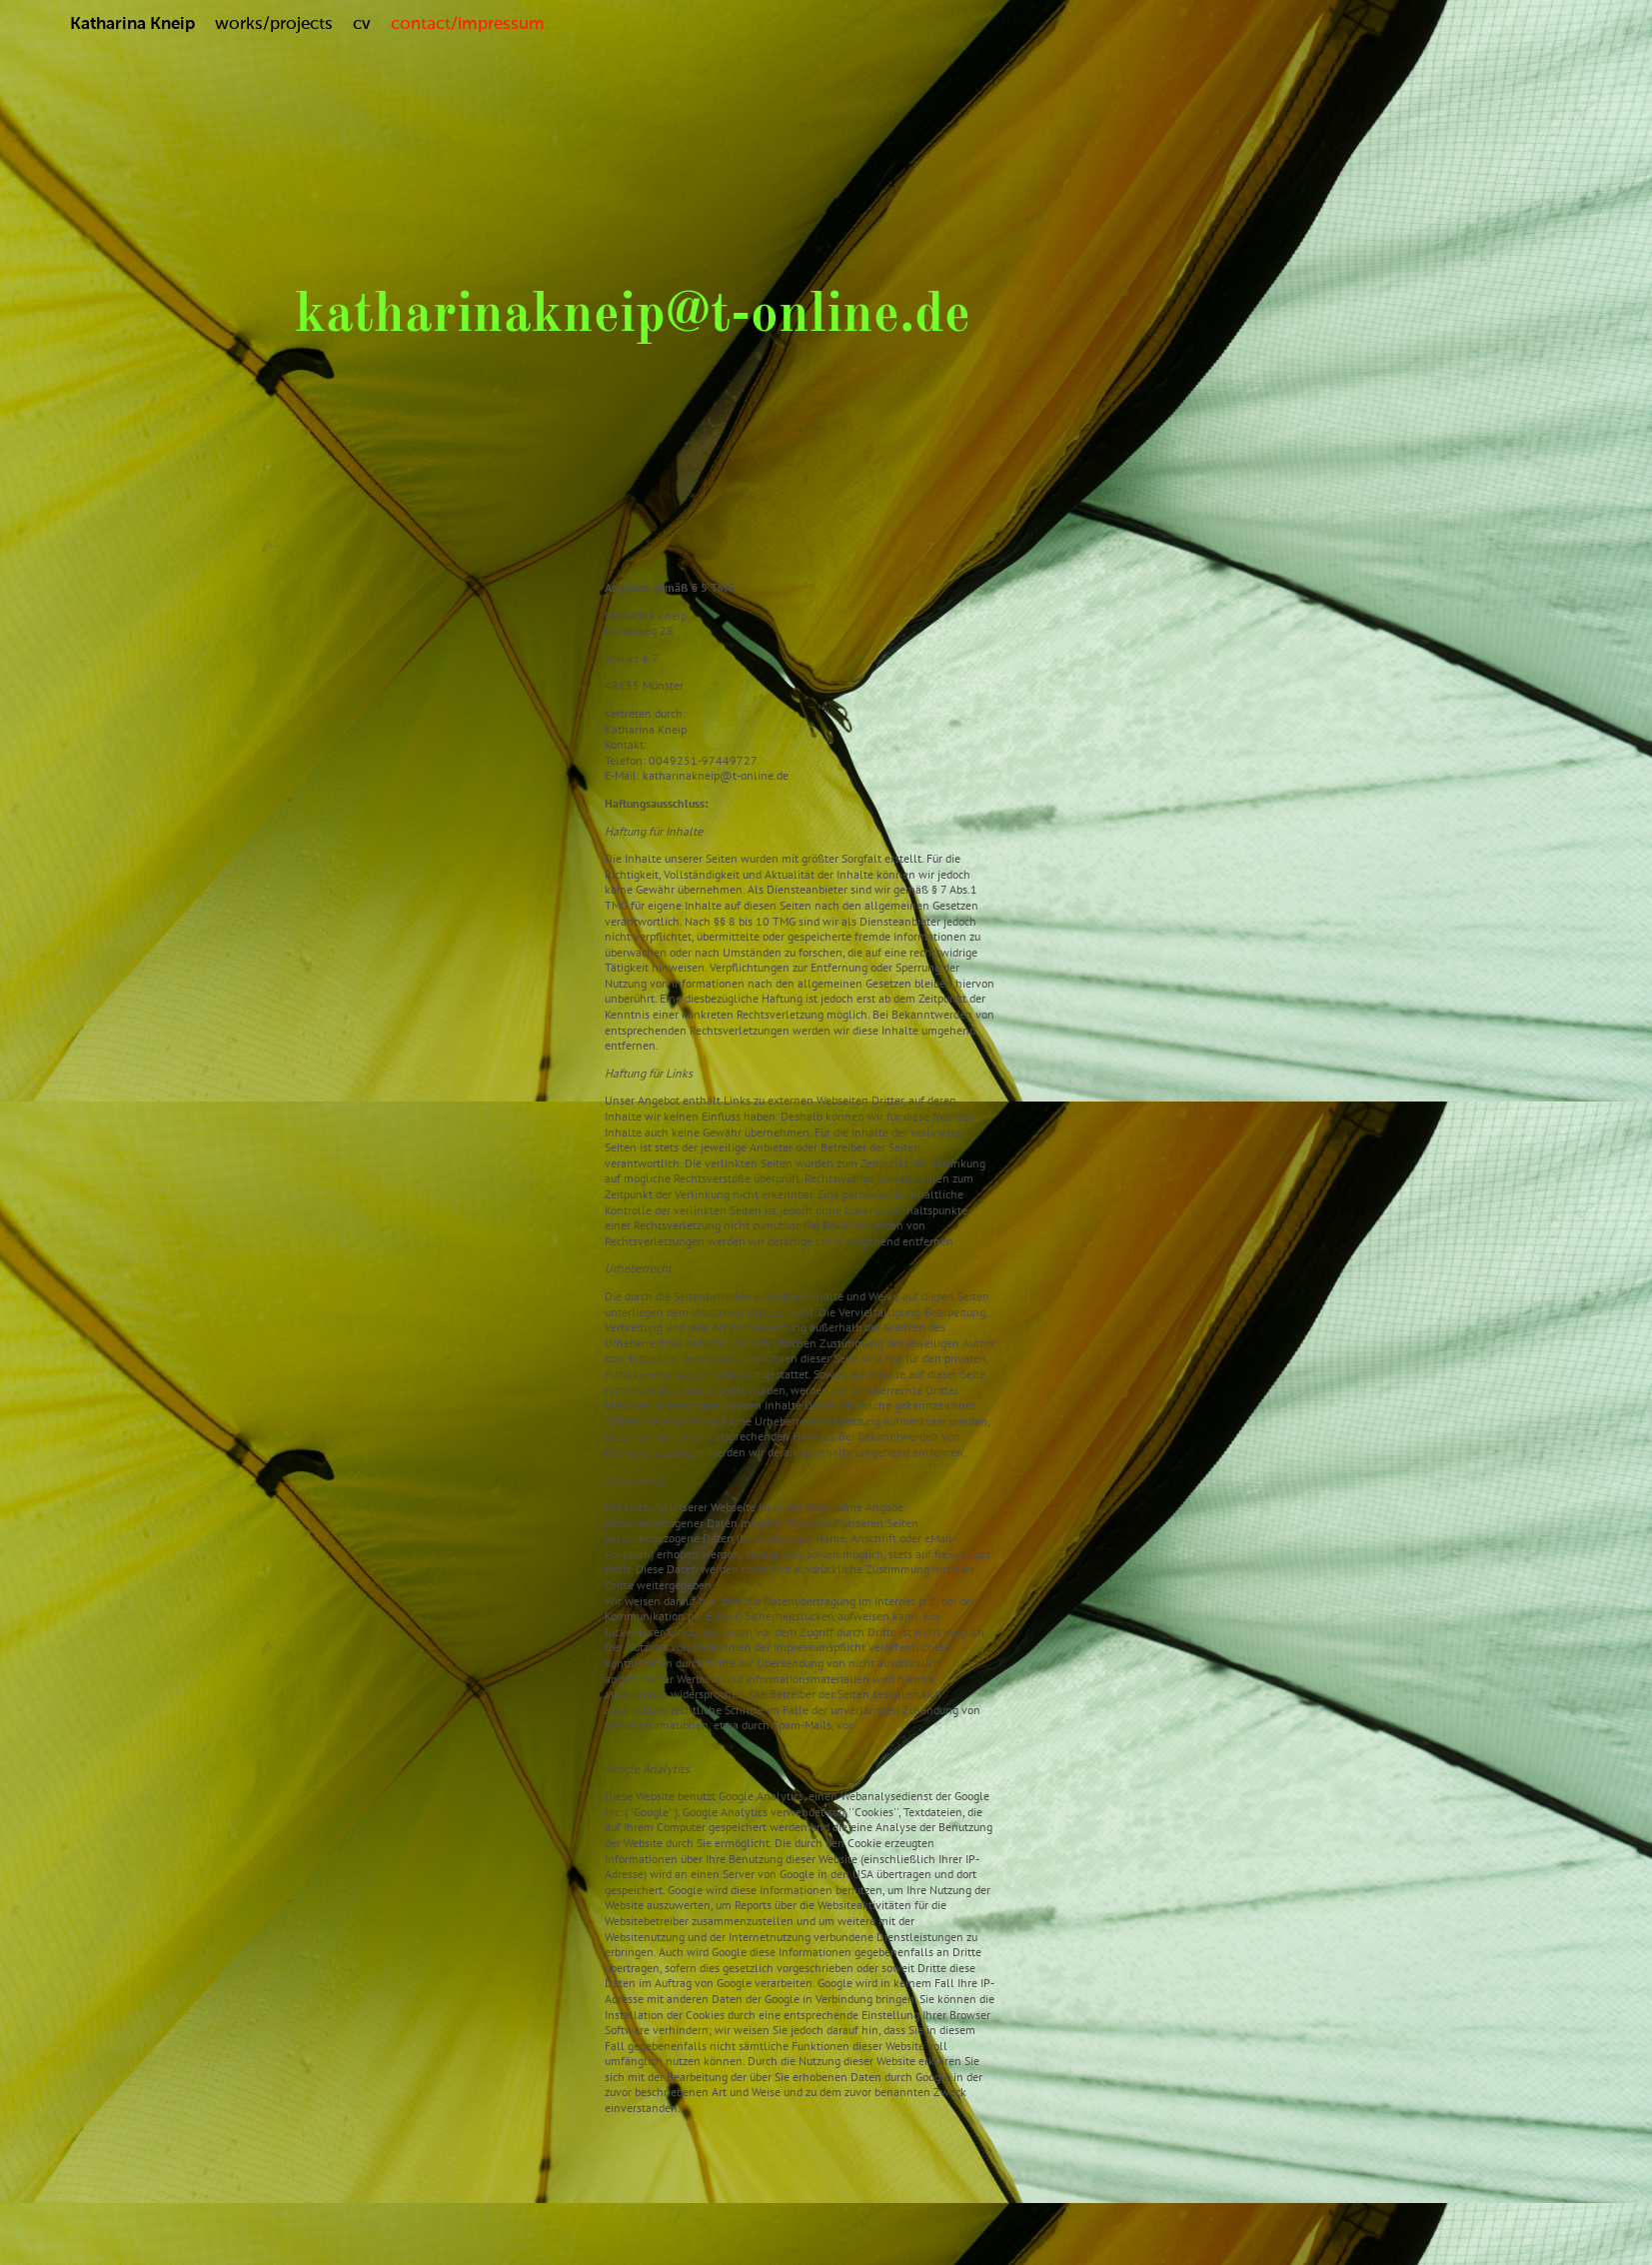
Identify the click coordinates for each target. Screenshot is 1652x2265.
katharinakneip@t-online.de (632, 316)
